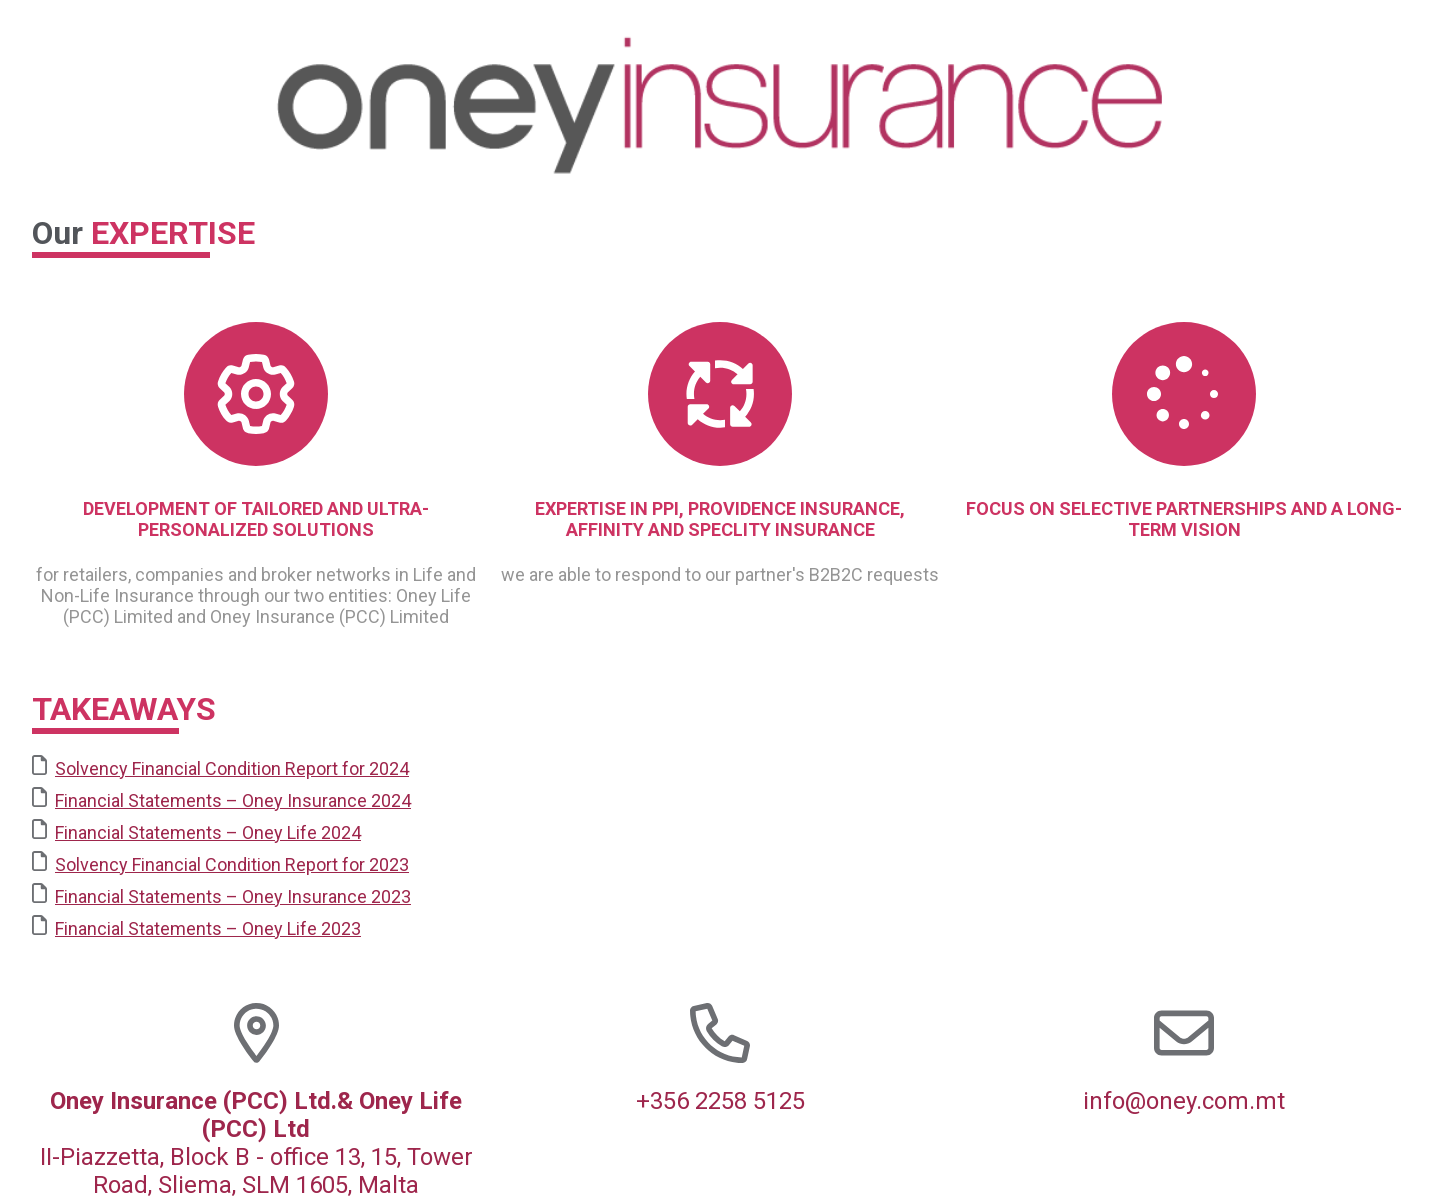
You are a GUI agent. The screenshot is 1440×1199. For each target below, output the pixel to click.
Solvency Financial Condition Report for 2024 (220, 767)
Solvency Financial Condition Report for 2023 (220, 863)
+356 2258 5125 (720, 1101)
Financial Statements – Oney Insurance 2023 (221, 895)
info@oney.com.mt (1184, 1101)
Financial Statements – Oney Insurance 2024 (221, 799)
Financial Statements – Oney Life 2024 (196, 831)
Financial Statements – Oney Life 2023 (196, 927)
